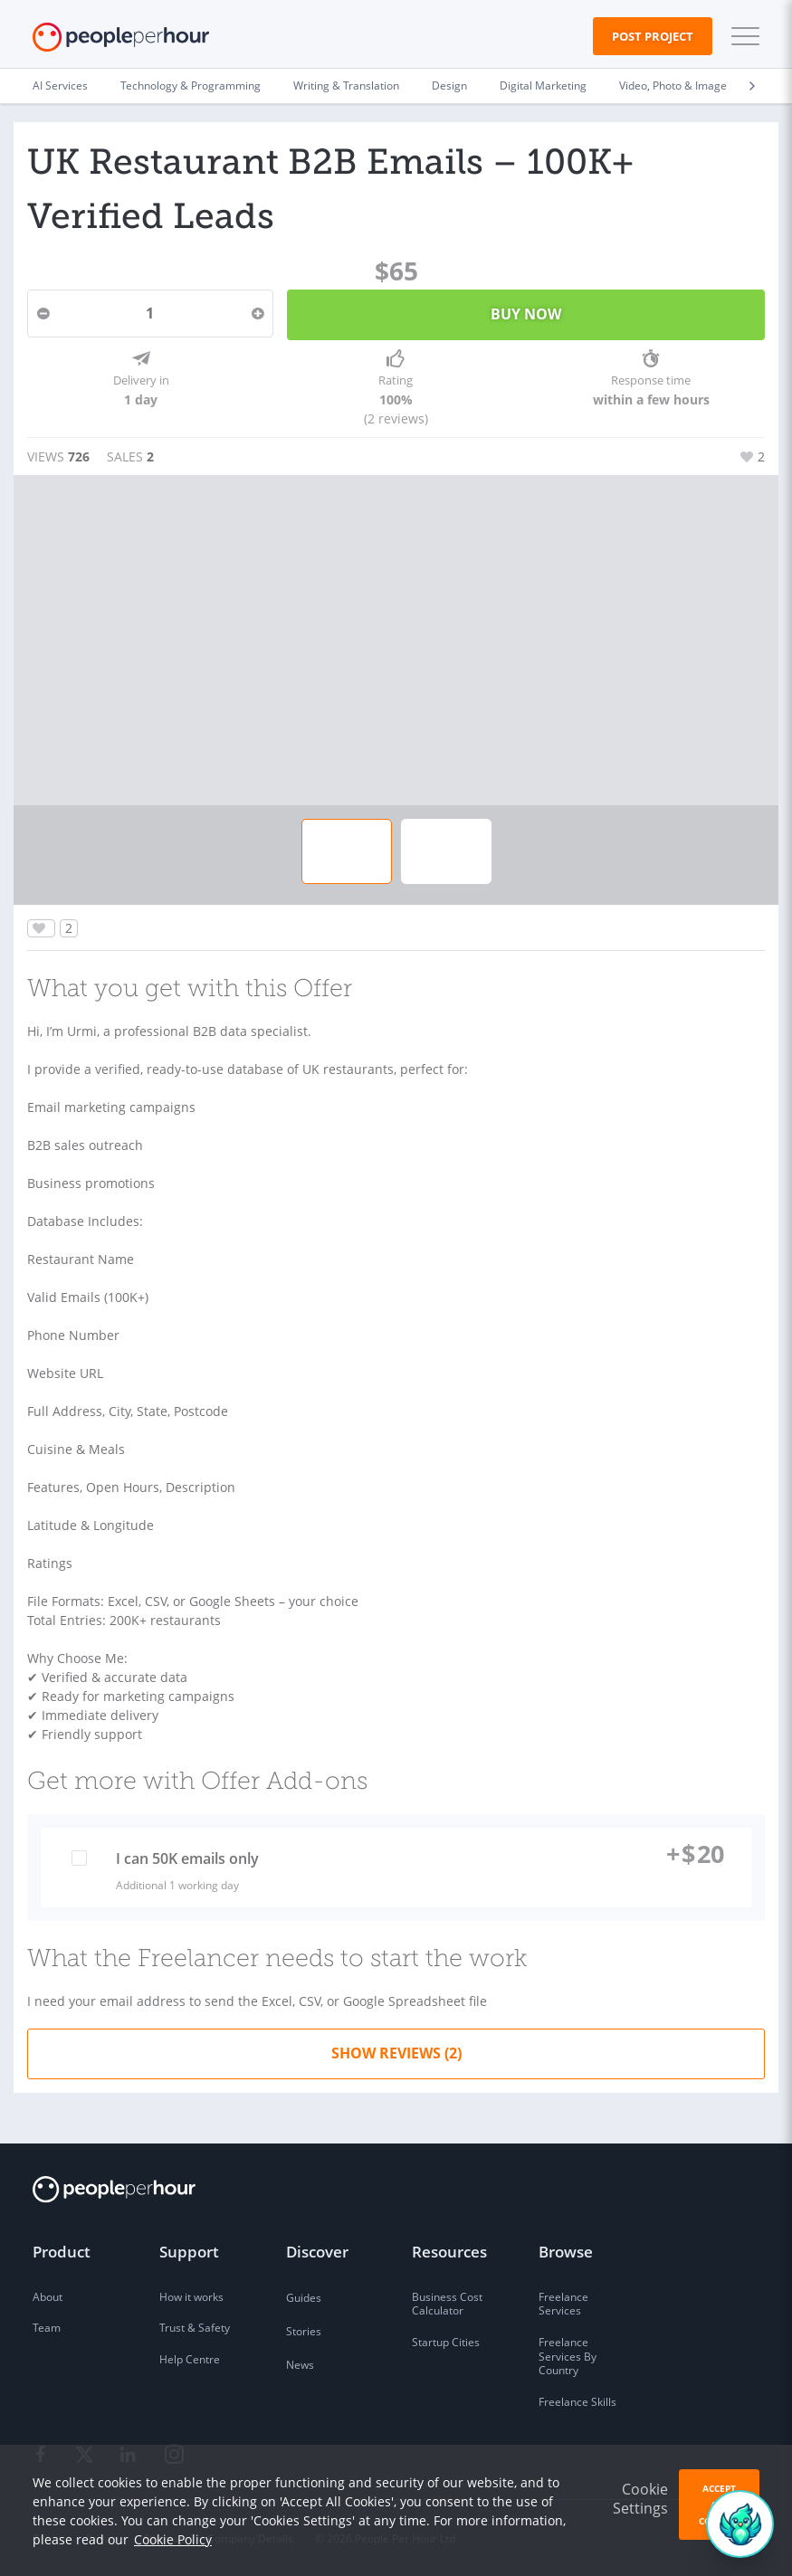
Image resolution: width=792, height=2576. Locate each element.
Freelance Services (563, 2304)
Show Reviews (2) (396, 2053)
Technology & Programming (190, 85)
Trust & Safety (194, 2327)
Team (47, 2327)
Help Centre (189, 2359)
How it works (191, 2297)
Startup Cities (446, 2342)
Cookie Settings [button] (640, 2498)
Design (449, 85)
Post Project (652, 36)
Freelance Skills (577, 2402)
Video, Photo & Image (673, 85)
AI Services (60, 85)
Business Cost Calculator (447, 2304)
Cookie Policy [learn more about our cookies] (173, 2539)
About (47, 2297)
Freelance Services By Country (567, 2356)
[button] (741, 36)
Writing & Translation (346, 85)
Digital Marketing (543, 85)
